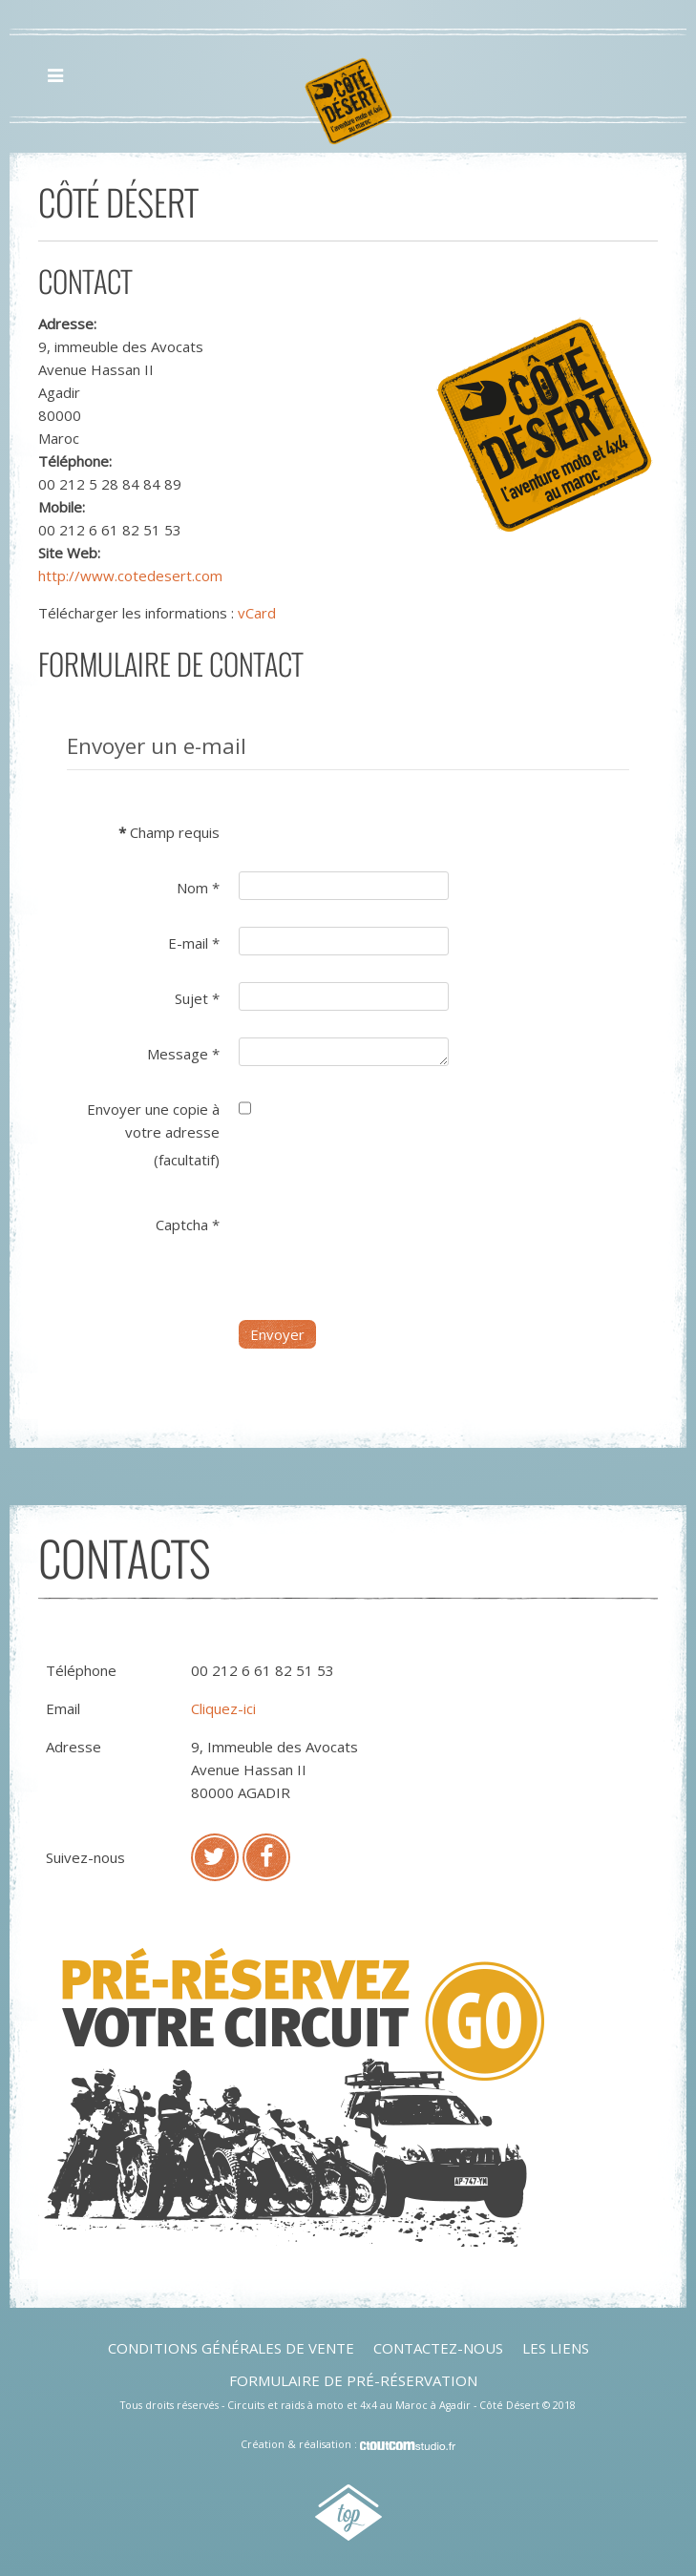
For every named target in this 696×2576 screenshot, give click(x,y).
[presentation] (384, 1245)
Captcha (188, 1224)
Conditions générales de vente (231, 2347)
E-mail (194, 943)
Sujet (197, 998)
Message (183, 1053)
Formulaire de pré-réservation (353, 2380)
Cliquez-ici (223, 1708)
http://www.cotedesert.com (130, 575)
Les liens (555, 2347)
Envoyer (277, 1334)
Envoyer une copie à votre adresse (153, 1120)
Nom (198, 887)
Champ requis (169, 832)
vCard (257, 612)
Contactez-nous (438, 2347)
